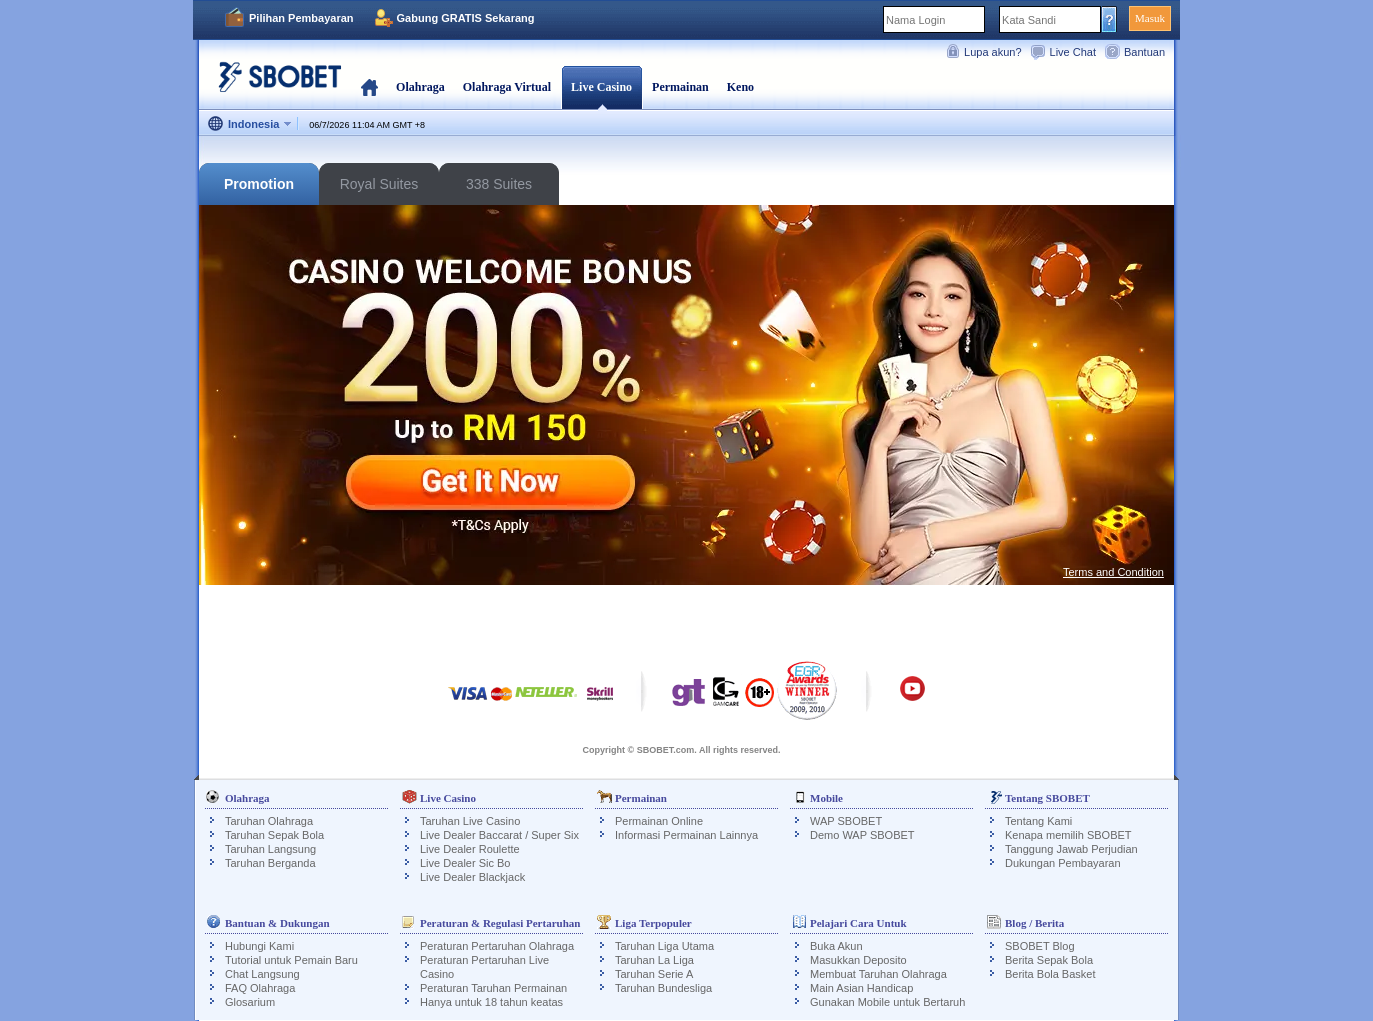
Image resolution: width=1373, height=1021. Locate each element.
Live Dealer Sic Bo (465, 863)
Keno (740, 87)
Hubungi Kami (259, 946)
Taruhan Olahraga (269, 821)
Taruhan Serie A (654, 974)
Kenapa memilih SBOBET (1068, 835)
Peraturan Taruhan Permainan (493, 988)
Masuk (1150, 18)
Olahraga (420, 87)
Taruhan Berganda (270, 863)
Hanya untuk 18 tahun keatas (491, 1002)
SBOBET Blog (1040, 946)
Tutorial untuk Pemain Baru (291, 960)
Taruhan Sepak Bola (274, 835)
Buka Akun (836, 946)
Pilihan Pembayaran (301, 18)
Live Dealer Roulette (470, 849)
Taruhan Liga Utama (664, 946)
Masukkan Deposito (858, 960)
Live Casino (601, 87)
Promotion (259, 184)
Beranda (369, 87)
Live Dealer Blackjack (472, 877)
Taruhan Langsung (270, 849)
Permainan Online (659, 821)
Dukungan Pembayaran (1063, 863)
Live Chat (1073, 52)
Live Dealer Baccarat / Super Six (499, 835)
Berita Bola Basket (1050, 974)
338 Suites (499, 184)
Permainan (680, 87)
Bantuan (1144, 52)
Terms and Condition (1113, 572)
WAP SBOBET (846, 821)
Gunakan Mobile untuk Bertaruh (887, 1002)
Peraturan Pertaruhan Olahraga (497, 946)
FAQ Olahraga (260, 988)
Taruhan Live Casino (470, 821)
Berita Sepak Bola (1049, 960)
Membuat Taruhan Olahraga (878, 974)
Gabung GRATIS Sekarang (466, 18)
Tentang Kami (1038, 821)
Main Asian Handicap (861, 988)
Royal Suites (379, 184)
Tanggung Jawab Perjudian (1071, 849)
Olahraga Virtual (507, 87)
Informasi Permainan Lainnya (686, 835)
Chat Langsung (262, 974)
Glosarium (250, 1002)
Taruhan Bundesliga (663, 988)
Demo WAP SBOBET (862, 835)
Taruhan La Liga (654, 960)
